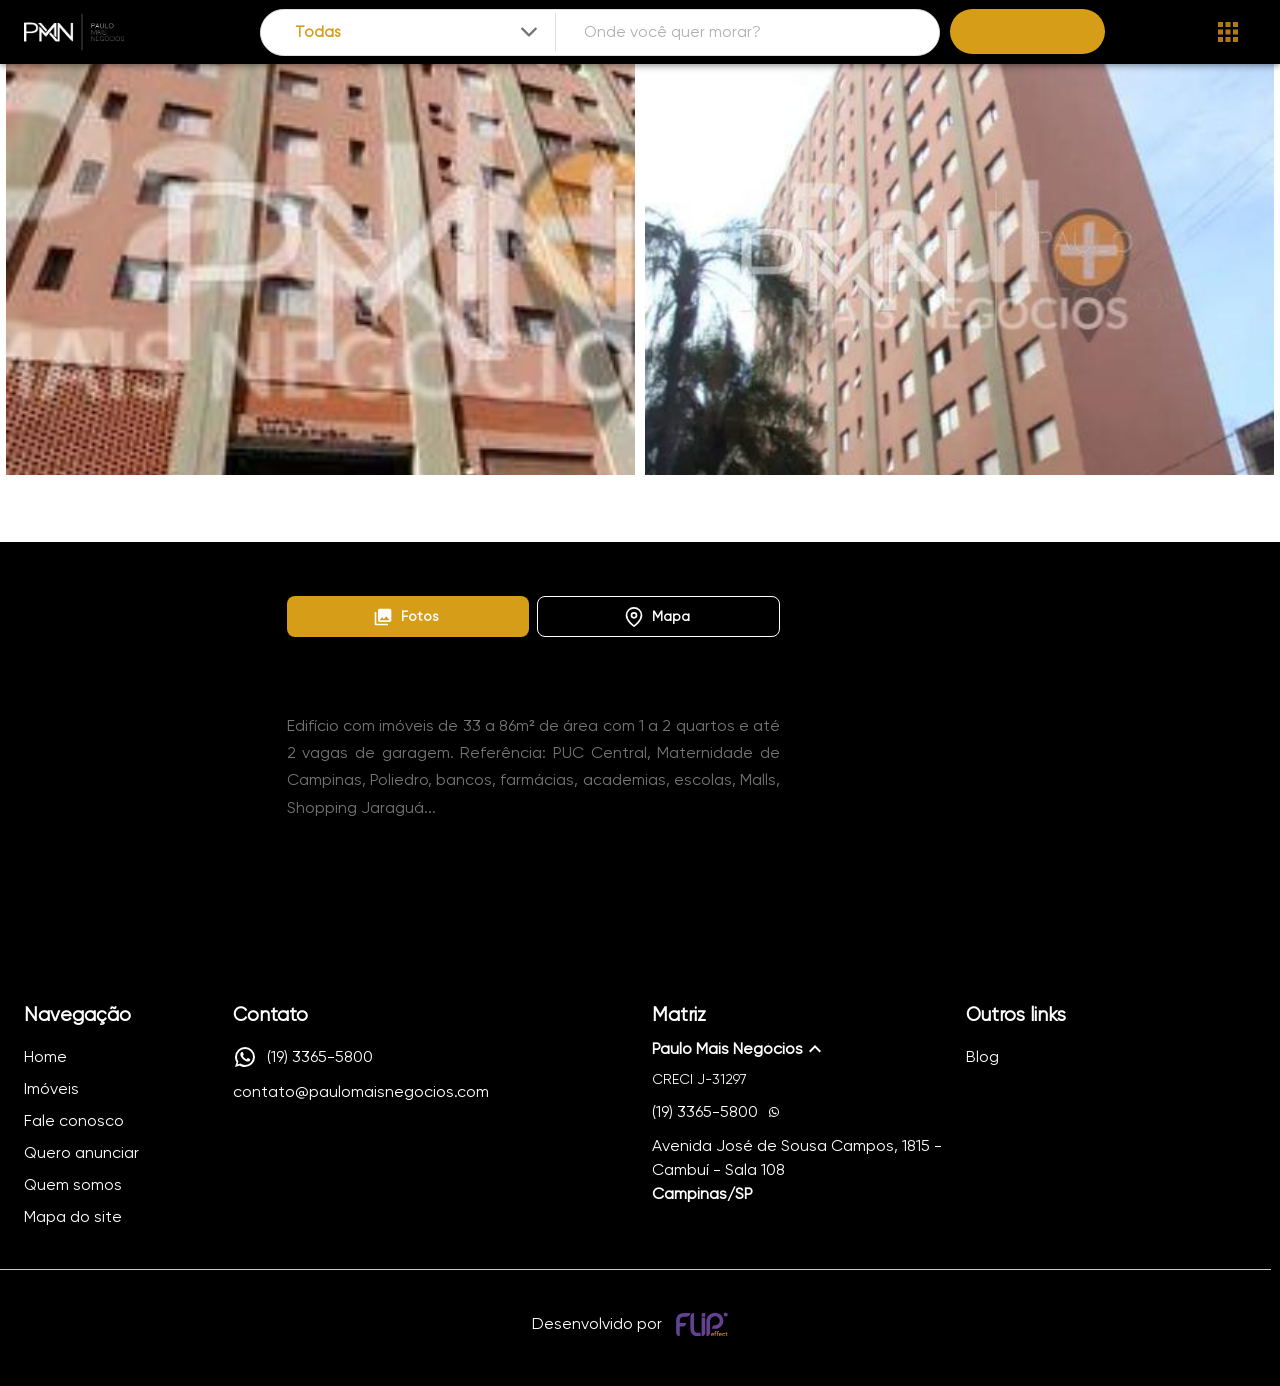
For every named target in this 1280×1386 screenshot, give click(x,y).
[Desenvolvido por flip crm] (705, 1324)
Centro (499, 564)
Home (305, 564)
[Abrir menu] (1228, 32)
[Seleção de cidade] (418, 32)
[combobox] (418, 32)
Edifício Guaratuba (612, 564)
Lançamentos (400, 564)
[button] (408, 616)
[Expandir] (529, 32)
